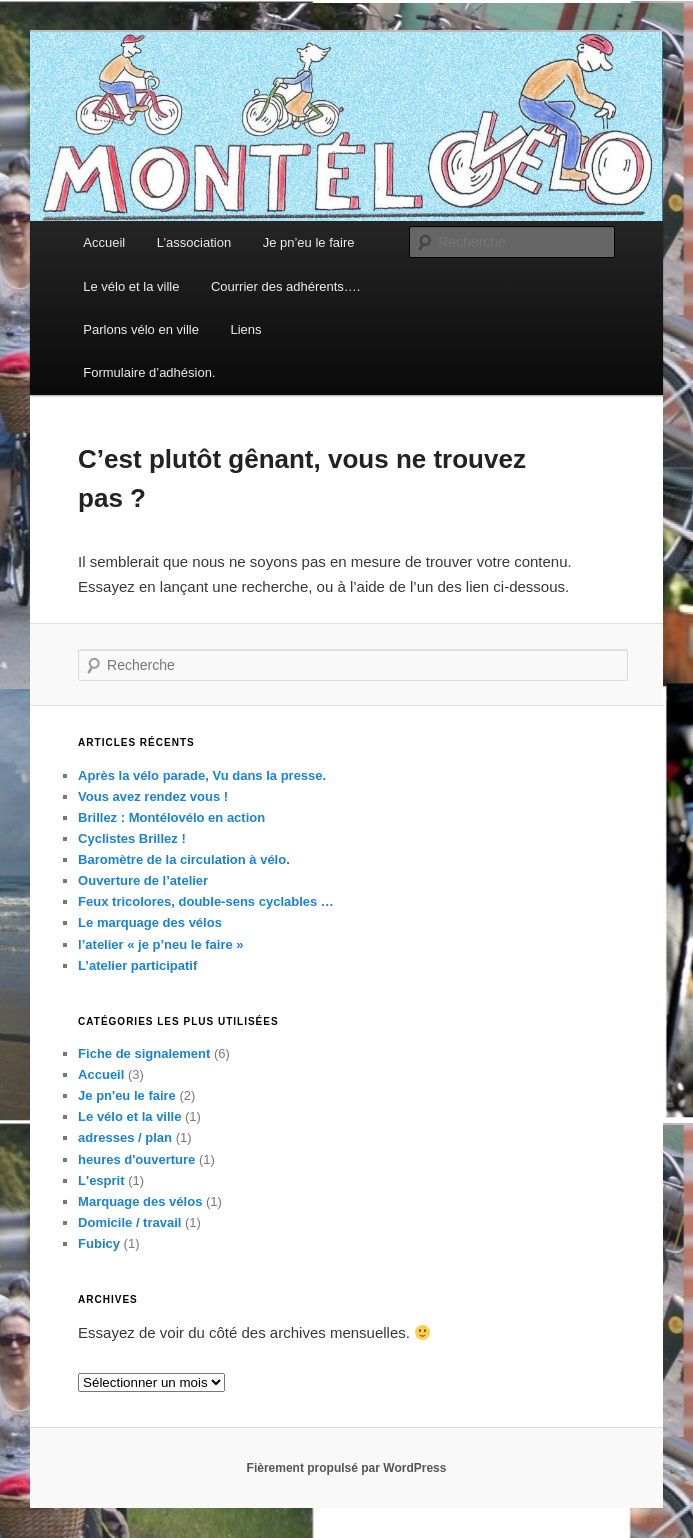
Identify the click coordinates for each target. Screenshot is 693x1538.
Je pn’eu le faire (309, 242)
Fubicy (99, 1243)
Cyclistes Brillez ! (132, 838)
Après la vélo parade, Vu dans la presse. (202, 775)
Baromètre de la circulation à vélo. (184, 859)
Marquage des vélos (140, 1201)
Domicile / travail (129, 1222)
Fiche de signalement (144, 1053)
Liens (245, 329)
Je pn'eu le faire (127, 1095)
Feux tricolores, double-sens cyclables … (206, 901)
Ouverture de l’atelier (143, 880)
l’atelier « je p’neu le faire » (160, 944)
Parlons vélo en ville (141, 329)
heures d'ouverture (136, 1159)
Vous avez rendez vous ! (153, 796)
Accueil (104, 242)
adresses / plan (125, 1137)
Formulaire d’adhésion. (149, 372)
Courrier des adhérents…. (286, 286)
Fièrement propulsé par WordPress (347, 1468)
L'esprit (101, 1180)
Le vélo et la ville (131, 286)
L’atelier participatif (137, 965)
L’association (194, 242)
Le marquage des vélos (150, 922)
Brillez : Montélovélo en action (171, 817)
